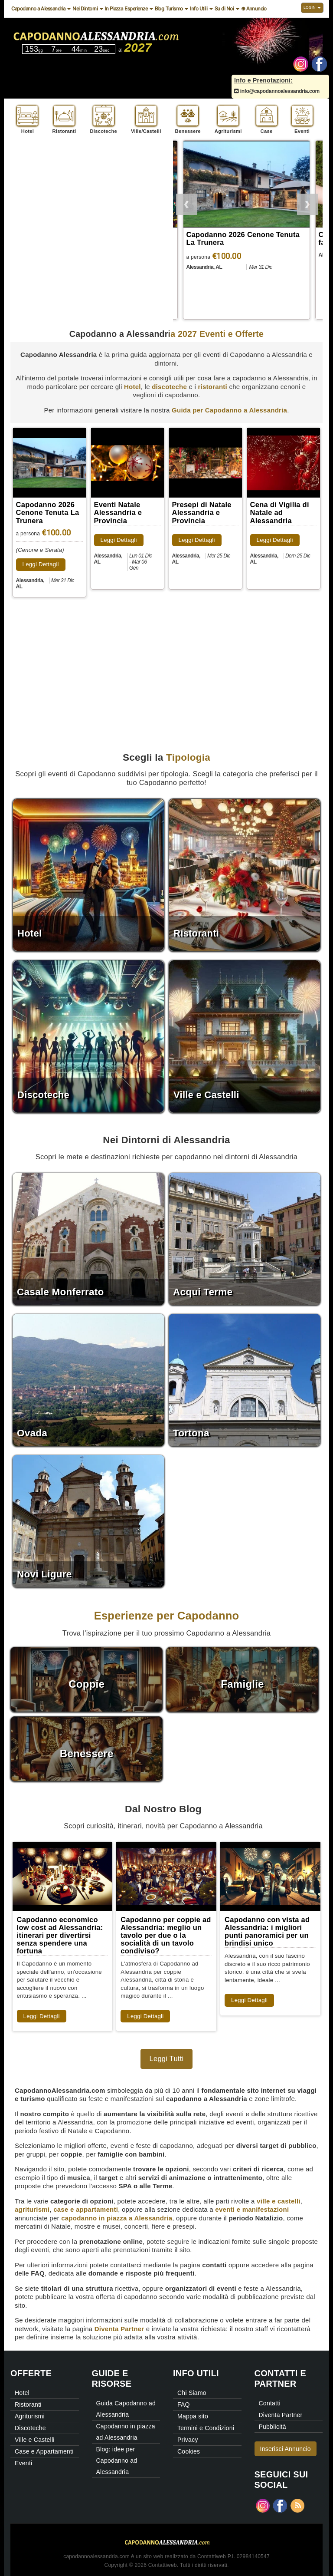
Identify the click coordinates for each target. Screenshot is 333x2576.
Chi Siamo (191, 2392)
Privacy (187, 2439)
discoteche (169, 386)
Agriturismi (30, 2416)
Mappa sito (192, 2416)
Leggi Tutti (167, 2058)
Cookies (188, 2451)
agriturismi (32, 2209)
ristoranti (212, 386)
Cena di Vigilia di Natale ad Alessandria (279, 512)
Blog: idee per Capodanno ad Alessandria (116, 2460)
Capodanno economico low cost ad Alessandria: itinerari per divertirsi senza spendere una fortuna (60, 1935)
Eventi (23, 2463)
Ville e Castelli (35, 2439)
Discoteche (30, 2427)
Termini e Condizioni (205, 2427)
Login (312, 7)
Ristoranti (28, 2404)
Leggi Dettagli (41, 564)
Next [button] (307, 203)
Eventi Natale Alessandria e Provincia (118, 512)
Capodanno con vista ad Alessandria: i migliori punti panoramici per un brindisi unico (267, 1931)
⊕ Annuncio (254, 9)
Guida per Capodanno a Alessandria (229, 410)
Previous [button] (186, 203)
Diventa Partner (119, 2328)
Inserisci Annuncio (285, 2448)
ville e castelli (278, 2201)
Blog (159, 9)
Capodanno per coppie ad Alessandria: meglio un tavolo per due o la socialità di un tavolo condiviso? (166, 1935)
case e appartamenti (85, 2209)
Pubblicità (272, 2426)
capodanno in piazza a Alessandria (116, 2218)
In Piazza (114, 9)
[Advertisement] (85, 200)
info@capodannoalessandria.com (277, 91)
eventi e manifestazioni (252, 2209)
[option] (248, 231)
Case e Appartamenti (44, 2451)
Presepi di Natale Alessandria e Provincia (202, 512)
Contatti (270, 2403)
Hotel (132, 386)
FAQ (183, 2404)
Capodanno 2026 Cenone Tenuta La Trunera (47, 512)
